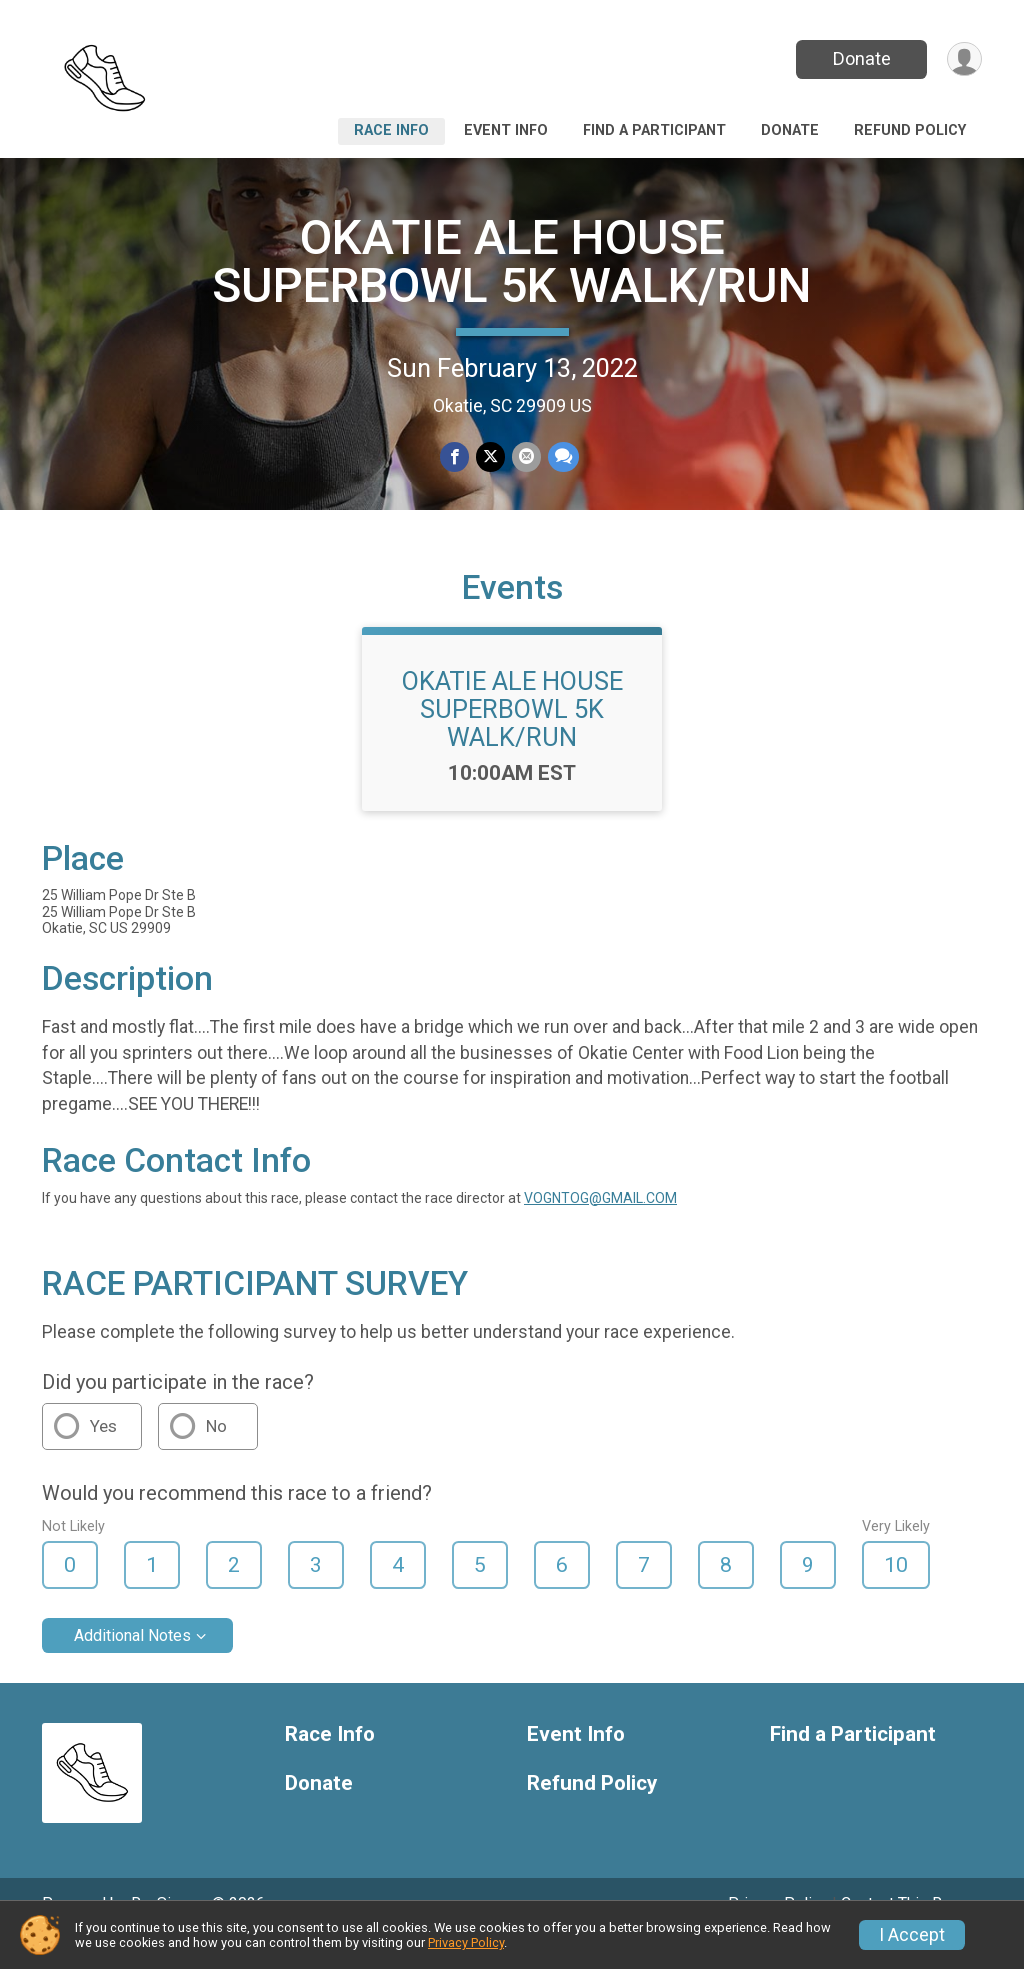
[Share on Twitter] (490, 457)
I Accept (912, 1935)
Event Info (506, 130)
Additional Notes (132, 1663)
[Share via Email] (525, 457)
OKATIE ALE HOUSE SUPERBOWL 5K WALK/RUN (512, 261)
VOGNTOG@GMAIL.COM (600, 1225)
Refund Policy (910, 130)
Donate (860, 58)
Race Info (391, 130)
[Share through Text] (561, 457)
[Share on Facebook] (455, 457)
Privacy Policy (466, 1942)
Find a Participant (654, 130)
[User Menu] (963, 59)
